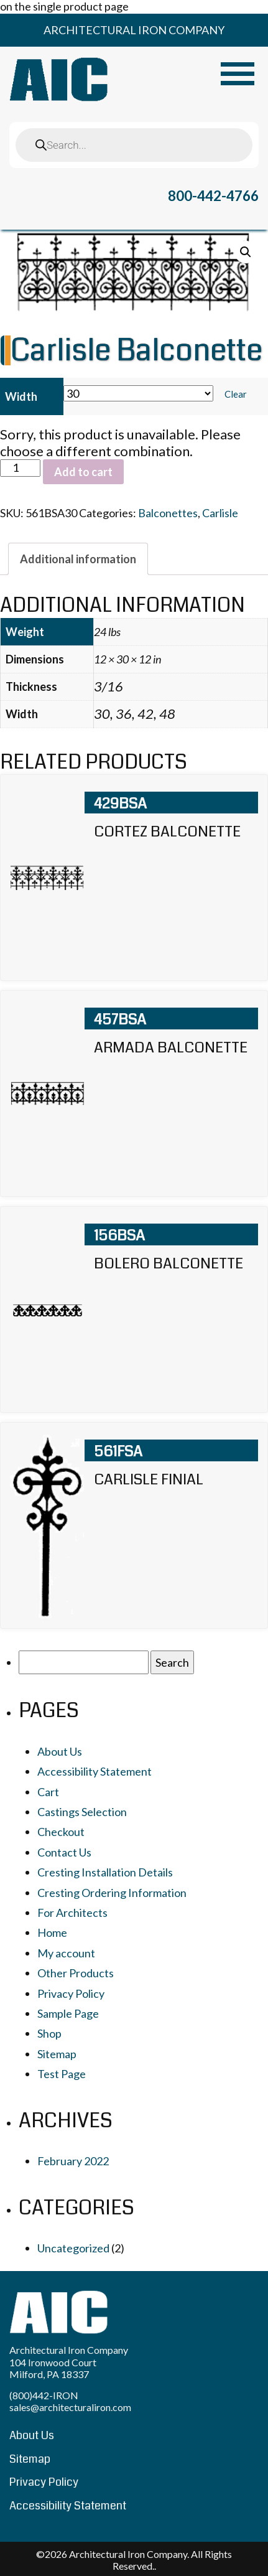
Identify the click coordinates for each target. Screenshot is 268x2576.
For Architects (72, 1912)
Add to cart (83, 472)
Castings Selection (82, 1812)
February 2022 (73, 2161)
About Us (59, 1751)
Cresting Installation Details (105, 1872)
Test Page (61, 2074)
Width (21, 396)
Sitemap (56, 2054)
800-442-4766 (213, 195)
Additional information (78, 559)
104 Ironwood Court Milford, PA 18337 (52, 2368)
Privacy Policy (70, 1993)
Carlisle (220, 513)
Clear (235, 394)
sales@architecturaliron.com (70, 2407)
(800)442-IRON (43, 2395)
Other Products (75, 1973)
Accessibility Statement (94, 1771)
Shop (49, 2033)
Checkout (61, 1831)
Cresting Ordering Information (112, 1892)
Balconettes (168, 513)
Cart (48, 1792)
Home (52, 1932)
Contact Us (64, 1852)
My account (66, 1953)
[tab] (78, 559)
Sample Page (68, 2013)
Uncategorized (73, 2248)
